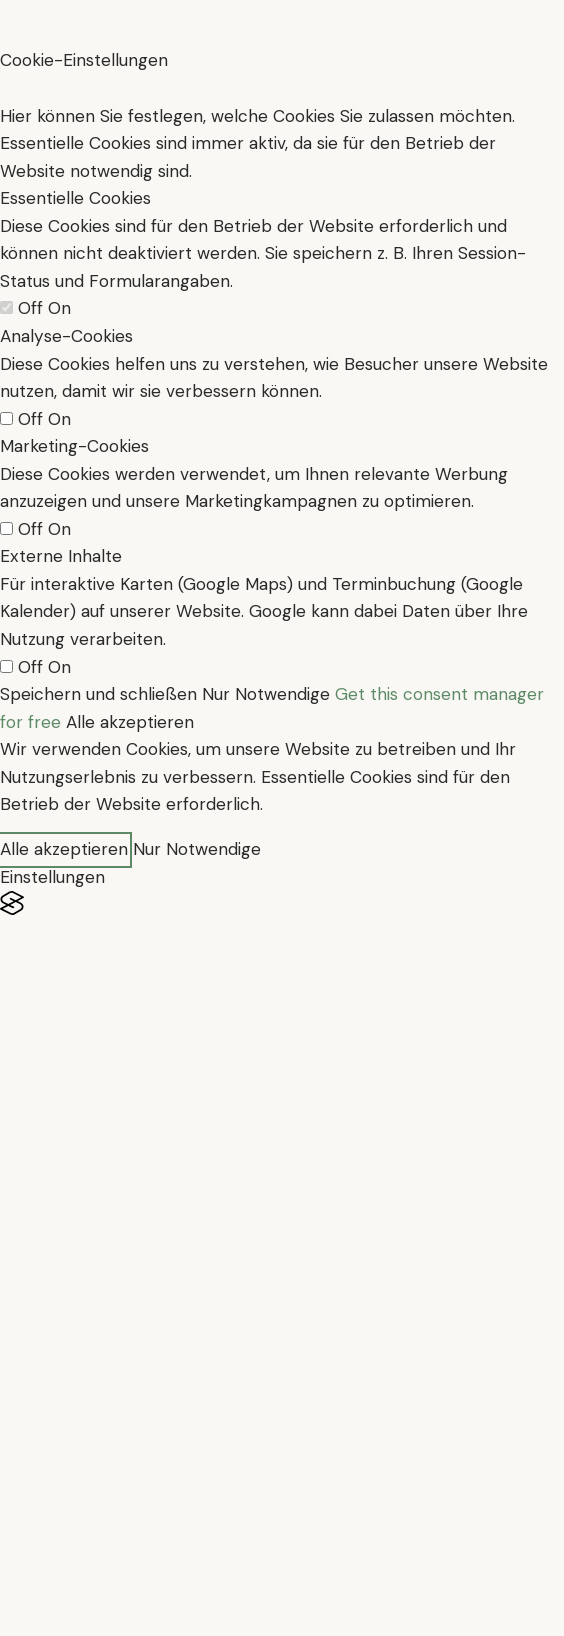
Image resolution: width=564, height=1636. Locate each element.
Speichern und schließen (98, 694)
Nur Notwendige (266, 694)
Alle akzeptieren (130, 722)
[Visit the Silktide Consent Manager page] (282, 903)
